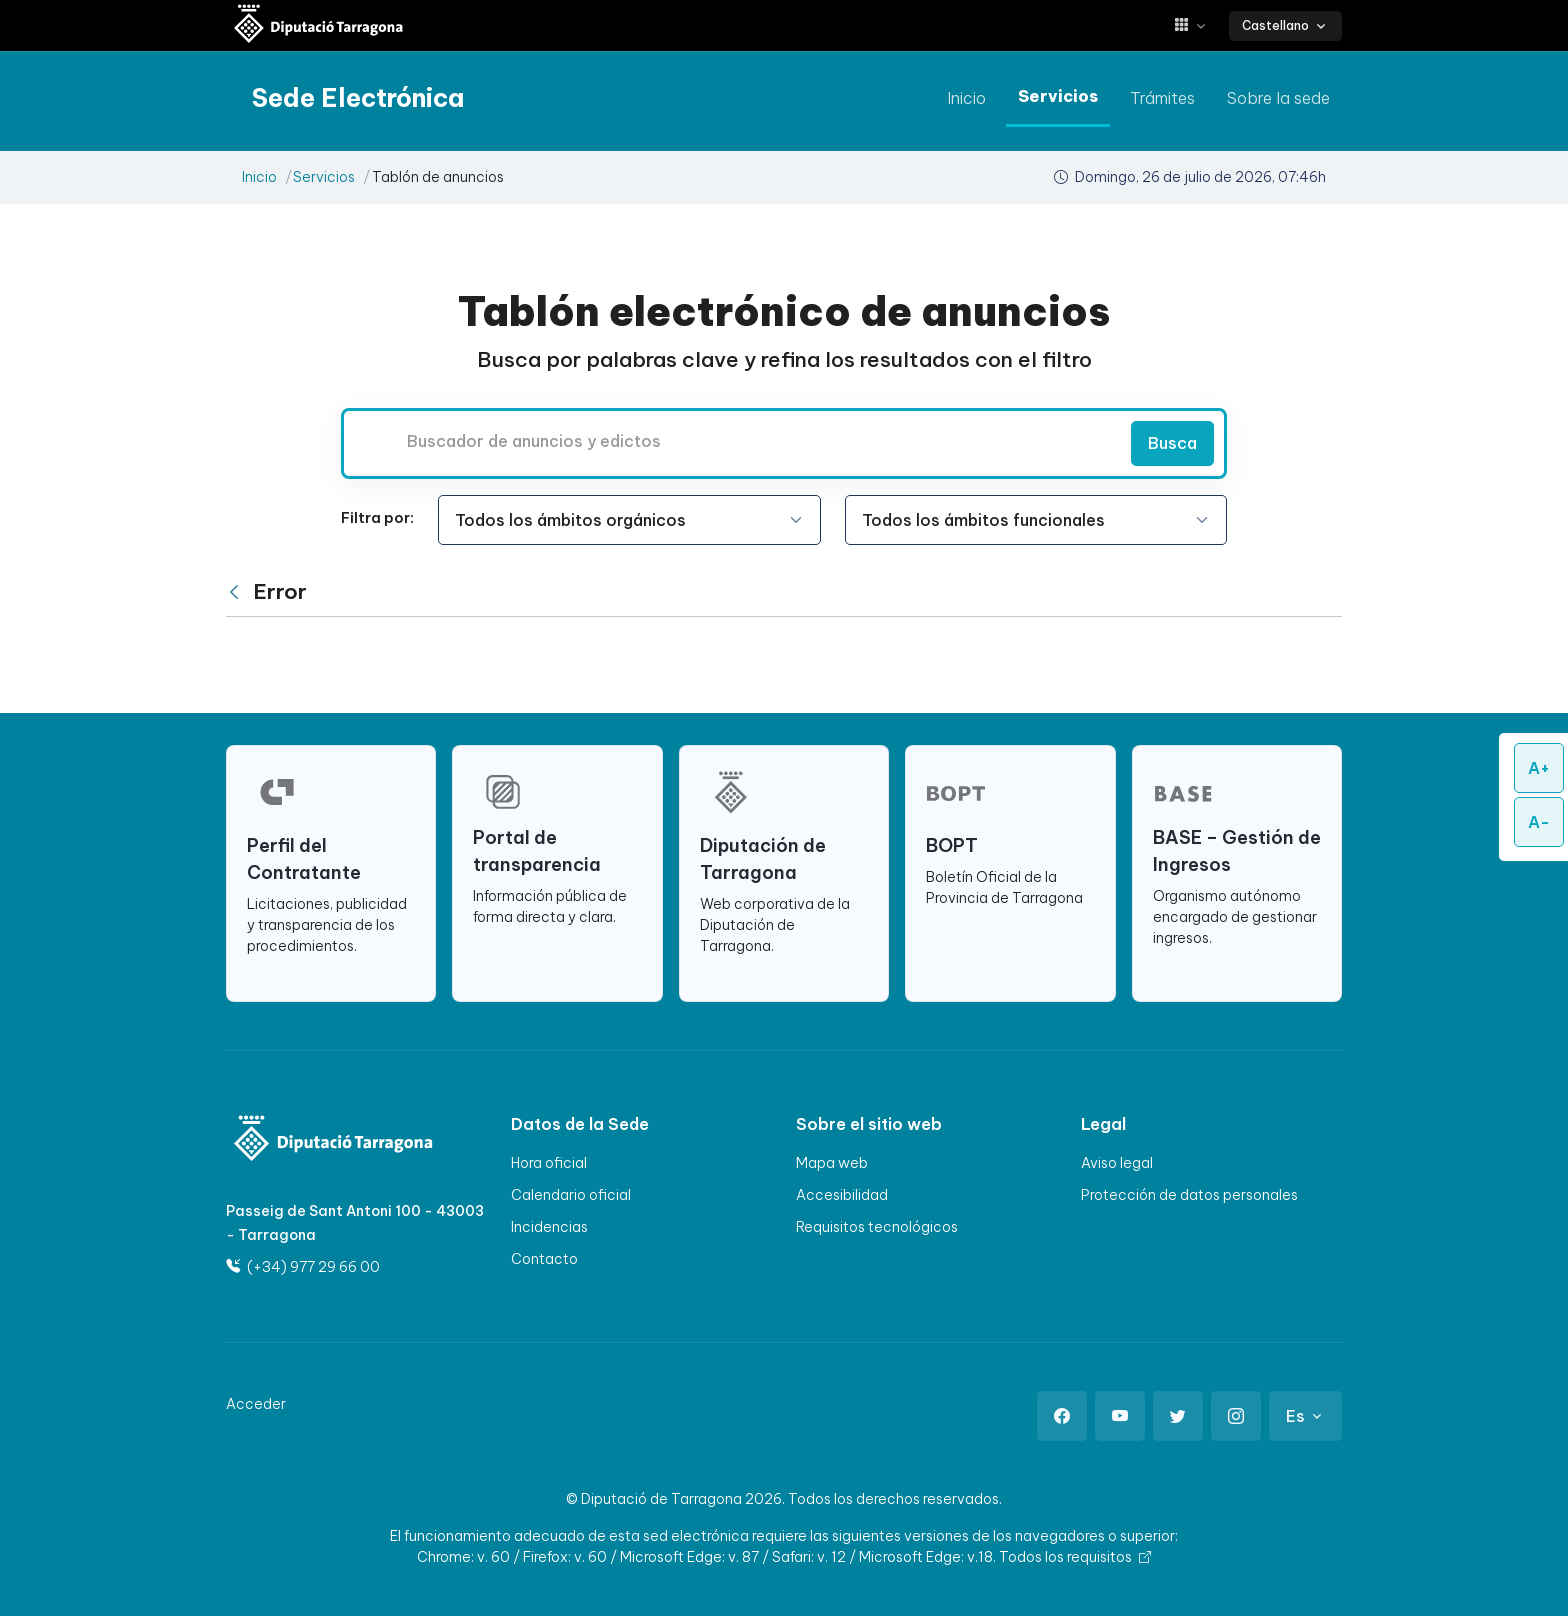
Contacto (544, 1259)
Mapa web (832, 1163)
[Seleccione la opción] (629, 520)
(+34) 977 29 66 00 (303, 1267)
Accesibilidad (842, 1195)
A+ (1539, 768)
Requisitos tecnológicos (877, 1227)
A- (1539, 822)
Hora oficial (549, 1163)
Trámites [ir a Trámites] (1162, 98)
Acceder (256, 1404)
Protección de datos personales (1189, 1195)
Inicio (259, 177)
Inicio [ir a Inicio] (966, 98)
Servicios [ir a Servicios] (1058, 96)
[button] (1197, 25)
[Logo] (320, 1140)
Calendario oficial (571, 1195)
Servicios (324, 177)
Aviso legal (1117, 1163)
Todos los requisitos (1075, 1557)
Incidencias (549, 1227)
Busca (1172, 443)
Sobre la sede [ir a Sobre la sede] (1278, 98)
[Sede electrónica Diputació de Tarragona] (319, 25)
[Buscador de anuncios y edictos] (734, 441)
